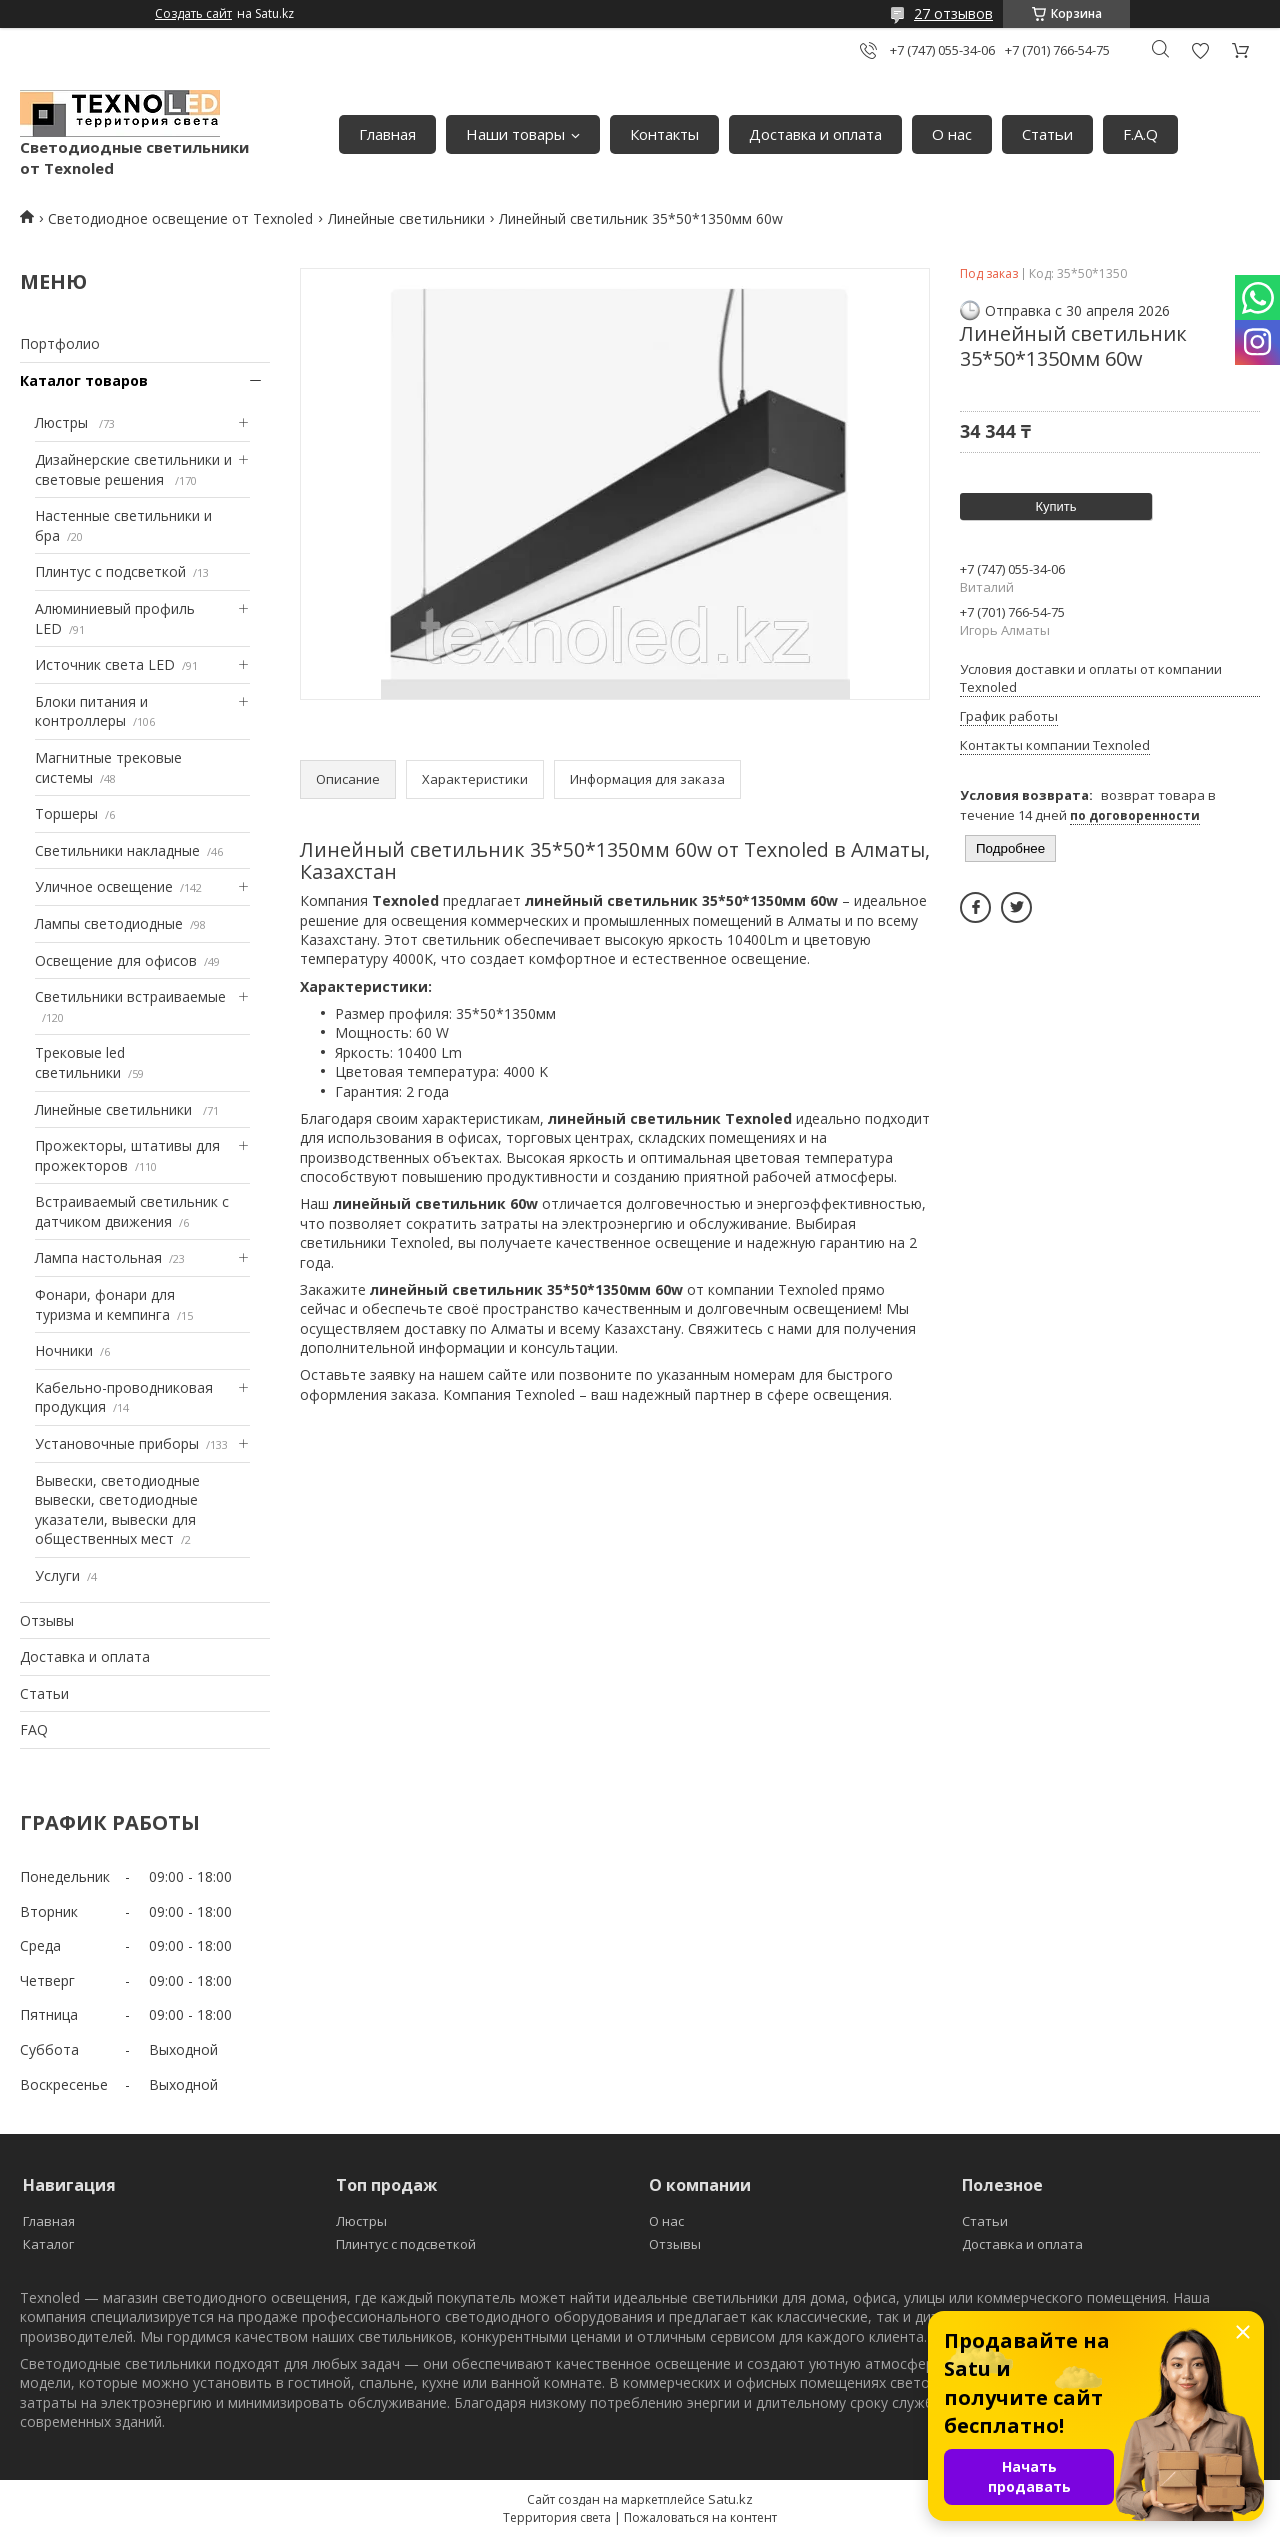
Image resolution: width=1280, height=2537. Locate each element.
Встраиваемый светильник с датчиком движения (132, 1211)
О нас (952, 134)
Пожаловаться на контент (700, 2517)
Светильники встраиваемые (130, 996)
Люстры (63, 422)
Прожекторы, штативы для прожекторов (127, 1155)
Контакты (664, 134)
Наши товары (515, 134)
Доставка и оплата (815, 134)
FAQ (34, 1729)
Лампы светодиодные (109, 923)
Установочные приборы (117, 1443)
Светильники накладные (117, 850)
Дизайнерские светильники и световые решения (133, 469)
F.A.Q (1140, 134)
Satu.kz (730, 2499)
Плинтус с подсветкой (110, 571)
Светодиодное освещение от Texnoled (180, 218)
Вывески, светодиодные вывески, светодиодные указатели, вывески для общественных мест (117, 1510)
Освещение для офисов (116, 960)
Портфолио (60, 343)
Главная (387, 134)
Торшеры (66, 813)
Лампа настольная (98, 1257)
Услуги (57, 1575)
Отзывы (47, 1620)
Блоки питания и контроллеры (91, 711)
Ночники (64, 1350)
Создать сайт (193, 14)
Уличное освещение (104, 886)
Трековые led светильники (80, 1062)
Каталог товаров (84, 380)
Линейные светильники (406, 218)
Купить (1055, 506)
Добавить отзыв (1200, 50)
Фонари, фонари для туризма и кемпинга (105, 1304)
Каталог (48, 2244)
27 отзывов (953, 13)
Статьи (1047, 134)
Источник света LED (105, 664)
